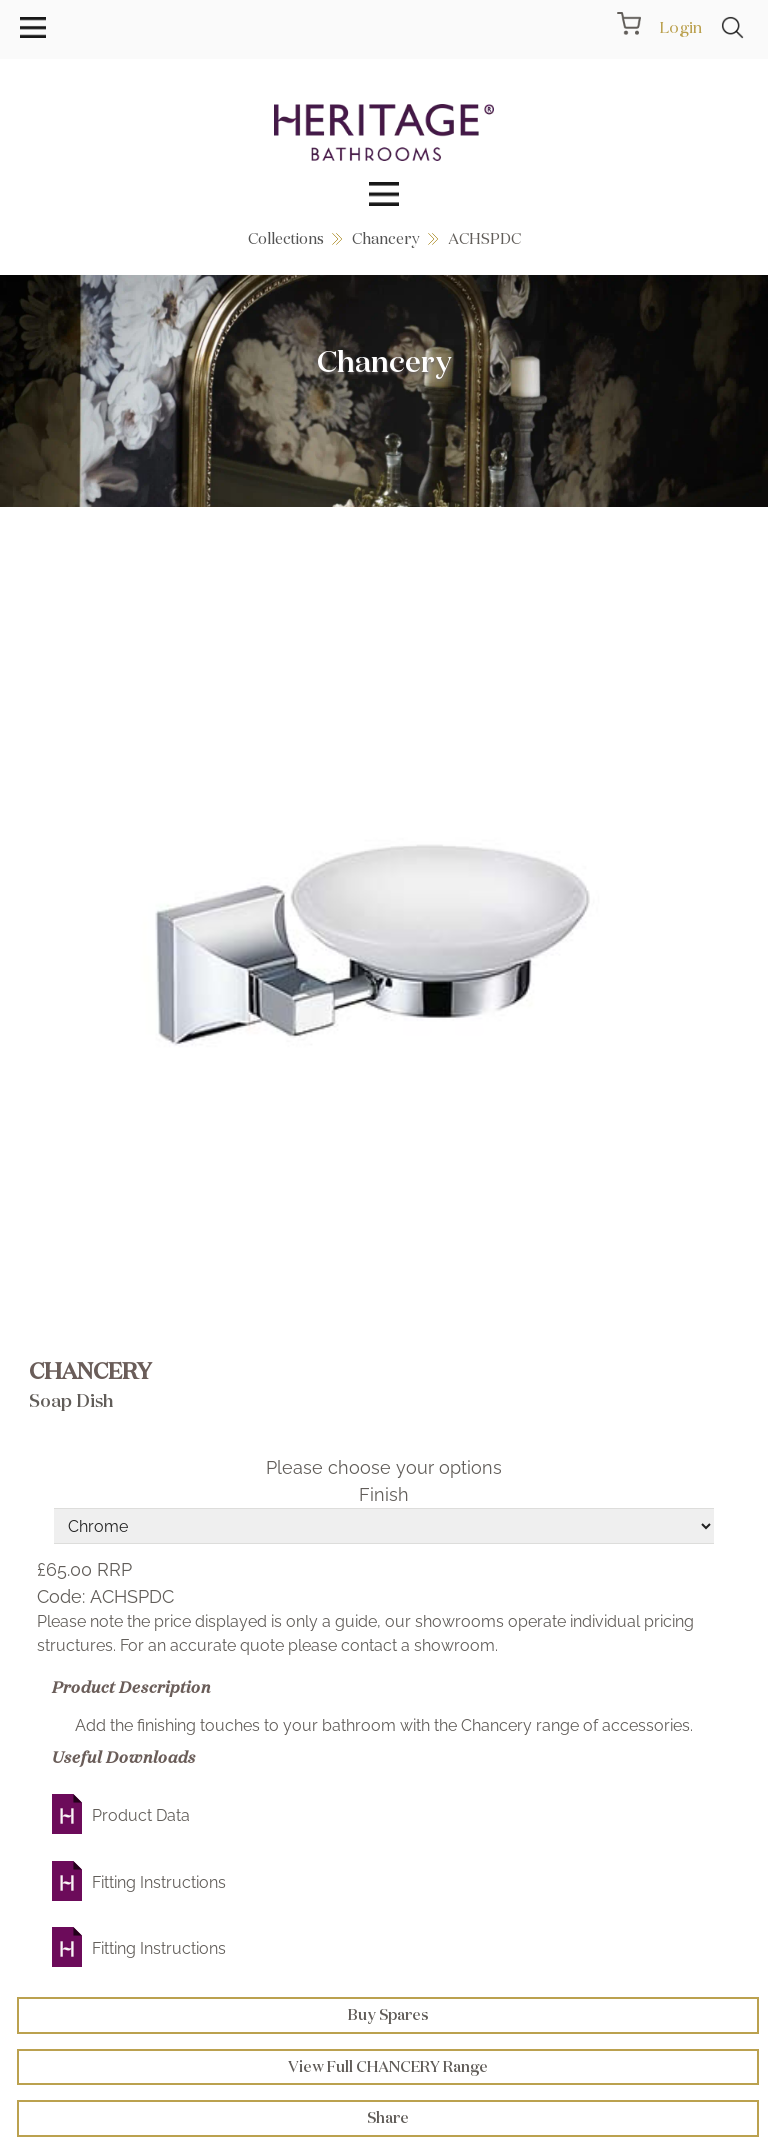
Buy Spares (388, 2014)
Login (680, 27)
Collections (286, 238)
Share (388, 2117)
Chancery (386, 238)
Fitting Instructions (159, 1882)
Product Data (141, 1815)
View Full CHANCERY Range (388, 2066)
